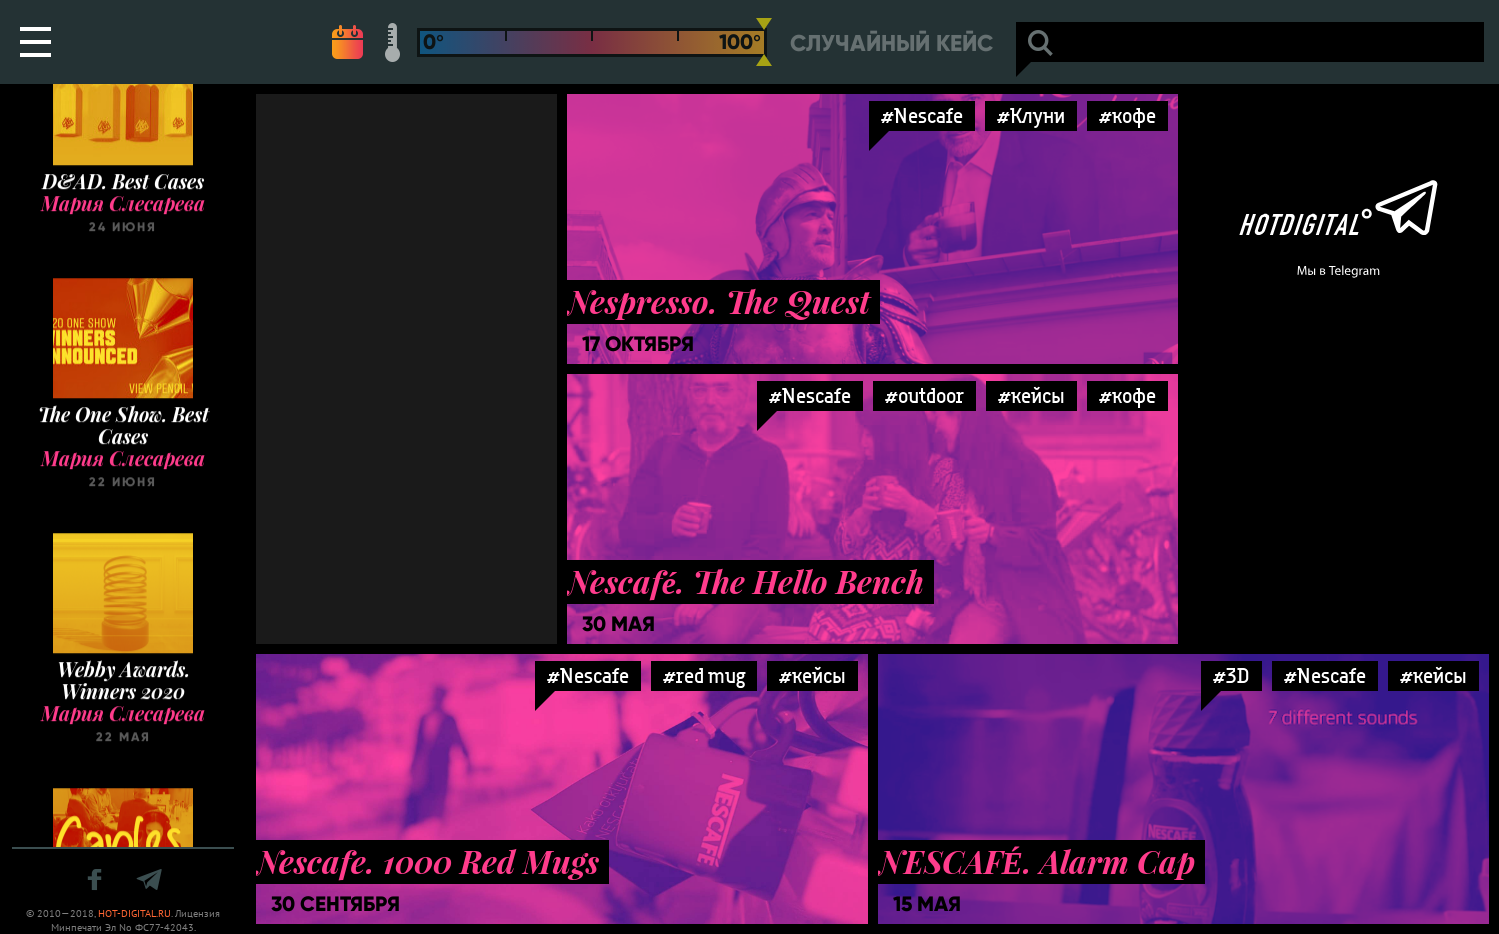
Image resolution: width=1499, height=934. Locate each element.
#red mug (704, 675)
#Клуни (1031, 115)
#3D (1231, 675)
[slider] (764, 42)
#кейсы (1031, 395)
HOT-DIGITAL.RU (134, 913)
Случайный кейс (891, 43)
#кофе (1127, 115)
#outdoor (924, 395)
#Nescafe (922, 115)
